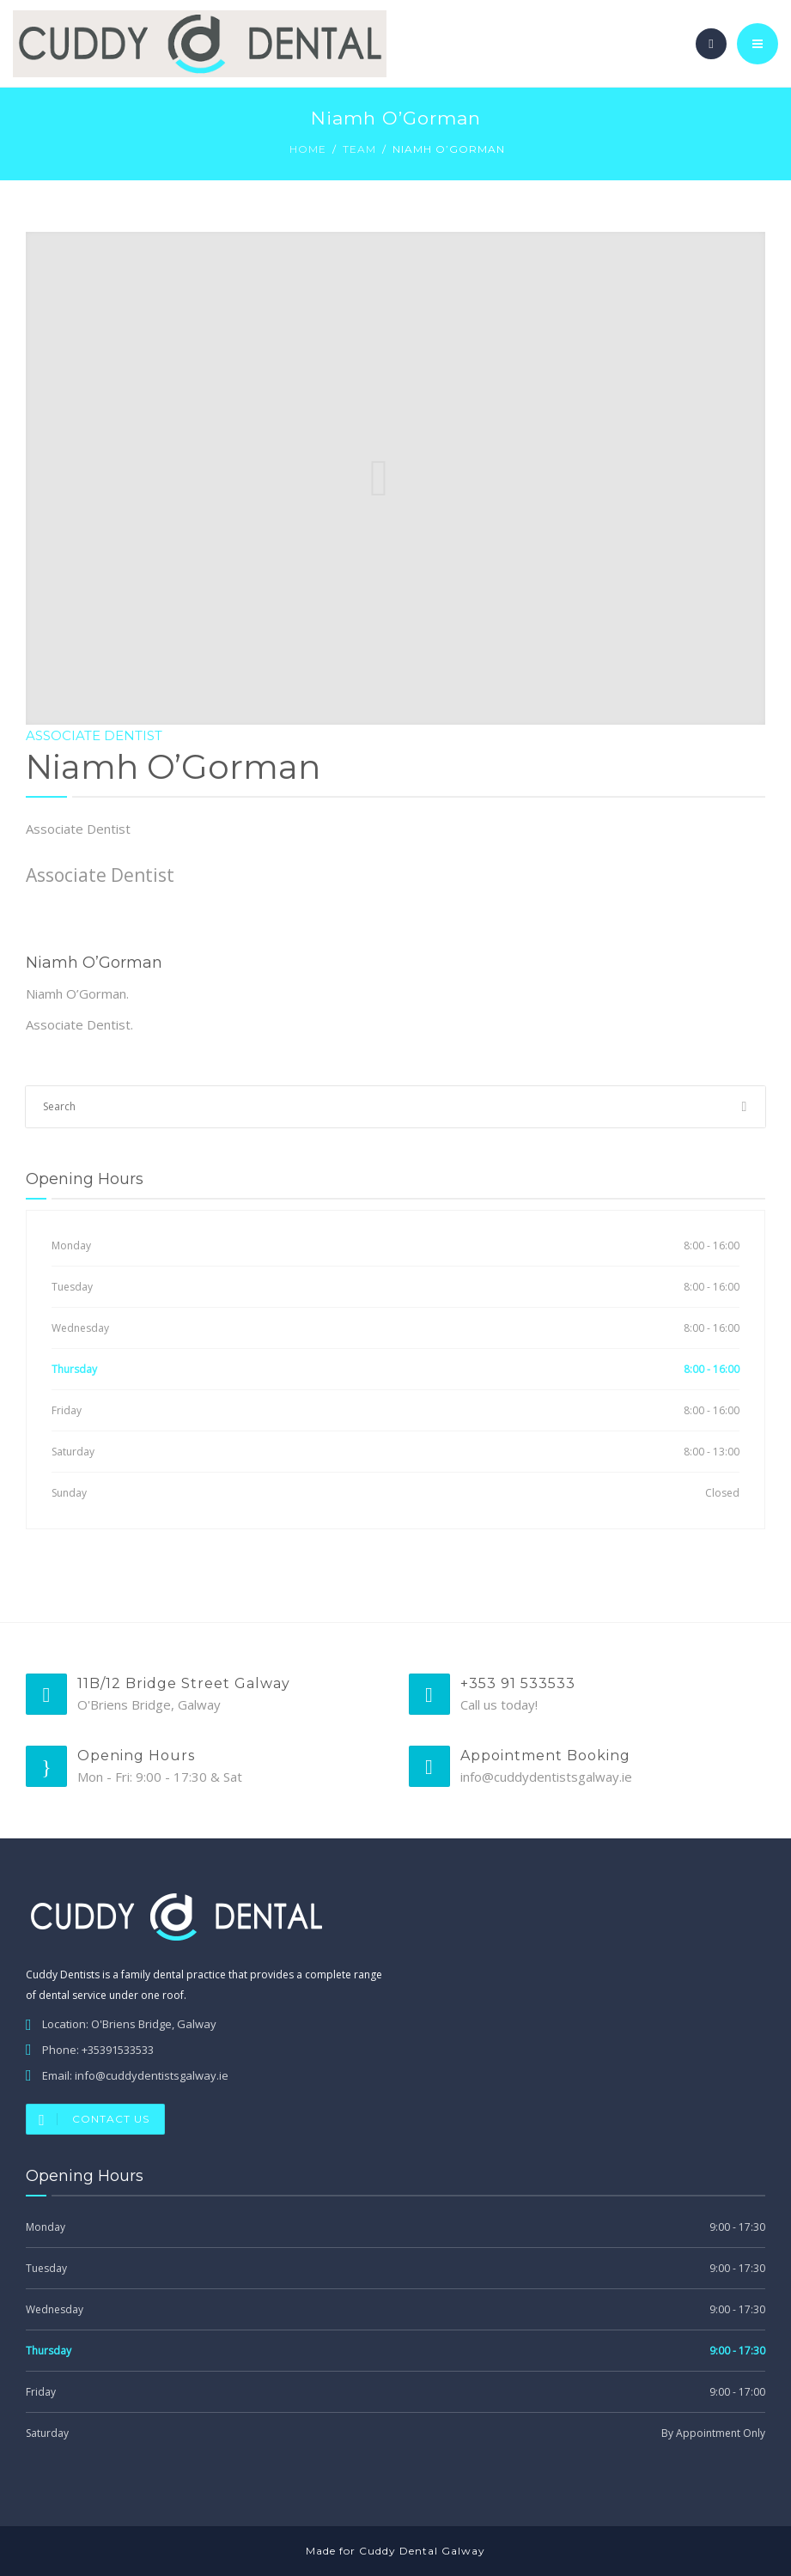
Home (307, 149)
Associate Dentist (94, 735)
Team (359, 149)
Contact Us (88, 2119)
